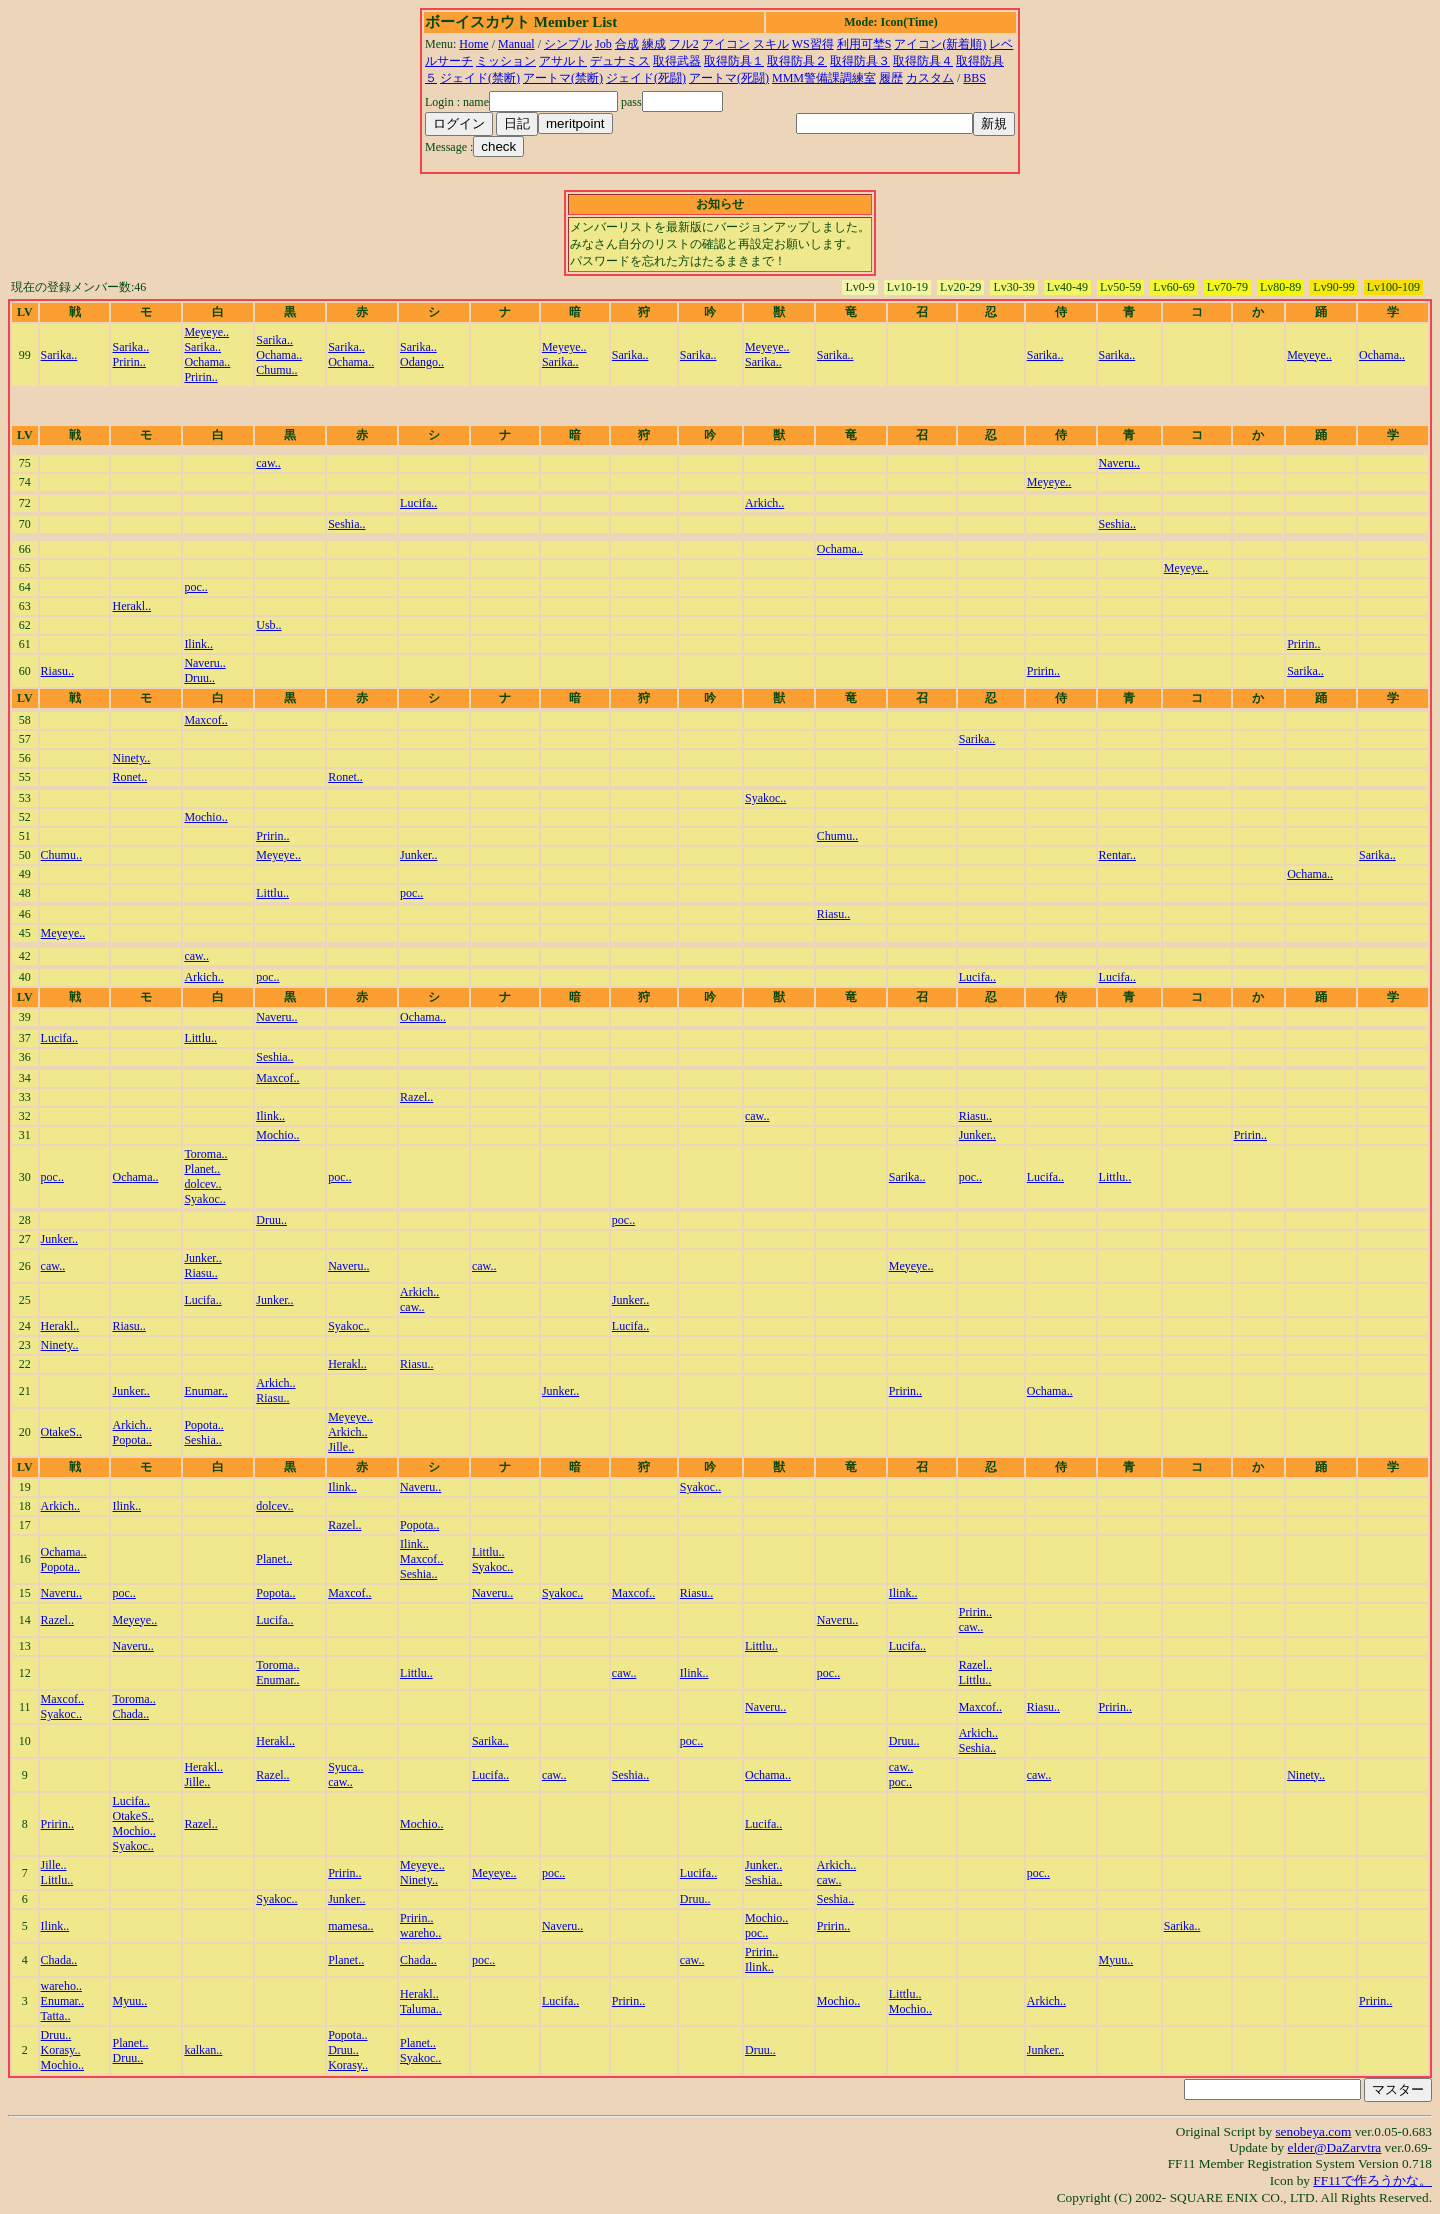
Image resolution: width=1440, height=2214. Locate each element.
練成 (654, 44)
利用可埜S (864, 44)
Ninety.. (131, 758)
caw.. (268, 463)
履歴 (891, 78)
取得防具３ (860, 61)
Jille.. (341, 1447)
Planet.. (202, 1169)
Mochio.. (205, 817)
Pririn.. (128, 362)
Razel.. (416, 1097)
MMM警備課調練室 (824, 78)
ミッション (506, 61)
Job (603, 44)
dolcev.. (202, 1184)
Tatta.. (56, 2016)
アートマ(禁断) (563, 78)
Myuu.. (1116, 1960)
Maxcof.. (205, 720)
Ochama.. (207, 362)
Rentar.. (1117, 855)
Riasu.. (57, 671)
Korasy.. (61, 2050)
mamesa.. (350, 1926)
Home (473, 44)
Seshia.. (346, 524)
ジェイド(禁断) (480, 78)
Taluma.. (421, 2009)
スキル (771, 44)
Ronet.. (129, 777)
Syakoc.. (765, 798)
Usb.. (268, 625)
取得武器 (677, 61)
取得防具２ (797, 61)
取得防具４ (923, 61)
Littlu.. (272, 893)
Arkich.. (764, 503)
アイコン (726, 44)
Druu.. (199, 678)
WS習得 (813, 44)
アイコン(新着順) (940, 44)
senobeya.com (1313, 2131)
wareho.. (420, 1933)
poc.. (195, 587)
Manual (516, 44)
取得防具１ (734, 61)
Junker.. (418, 855)
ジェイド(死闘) (646, 78)
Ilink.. (198, 644)
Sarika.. (59, 355)
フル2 (684, 44)
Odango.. (422, 362)
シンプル (568, 44)
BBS (974, 78)
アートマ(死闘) (729, 78)
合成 (627, 44)
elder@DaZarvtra (1335, 2147)
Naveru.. (1119, 463)
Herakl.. (131, 606)
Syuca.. (345, 1767)
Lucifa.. (418, 503)
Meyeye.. (206, 332)
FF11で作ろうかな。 (1372, 2180)
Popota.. (131, 1440)
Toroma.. (205, 1154)
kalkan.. (203, 2050)
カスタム (930, 78)
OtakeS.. (61, 1432)
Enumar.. (205, 1391)
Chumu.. (276, 370)
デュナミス (620, 61)
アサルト (563, 61)
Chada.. (130, 1714)
